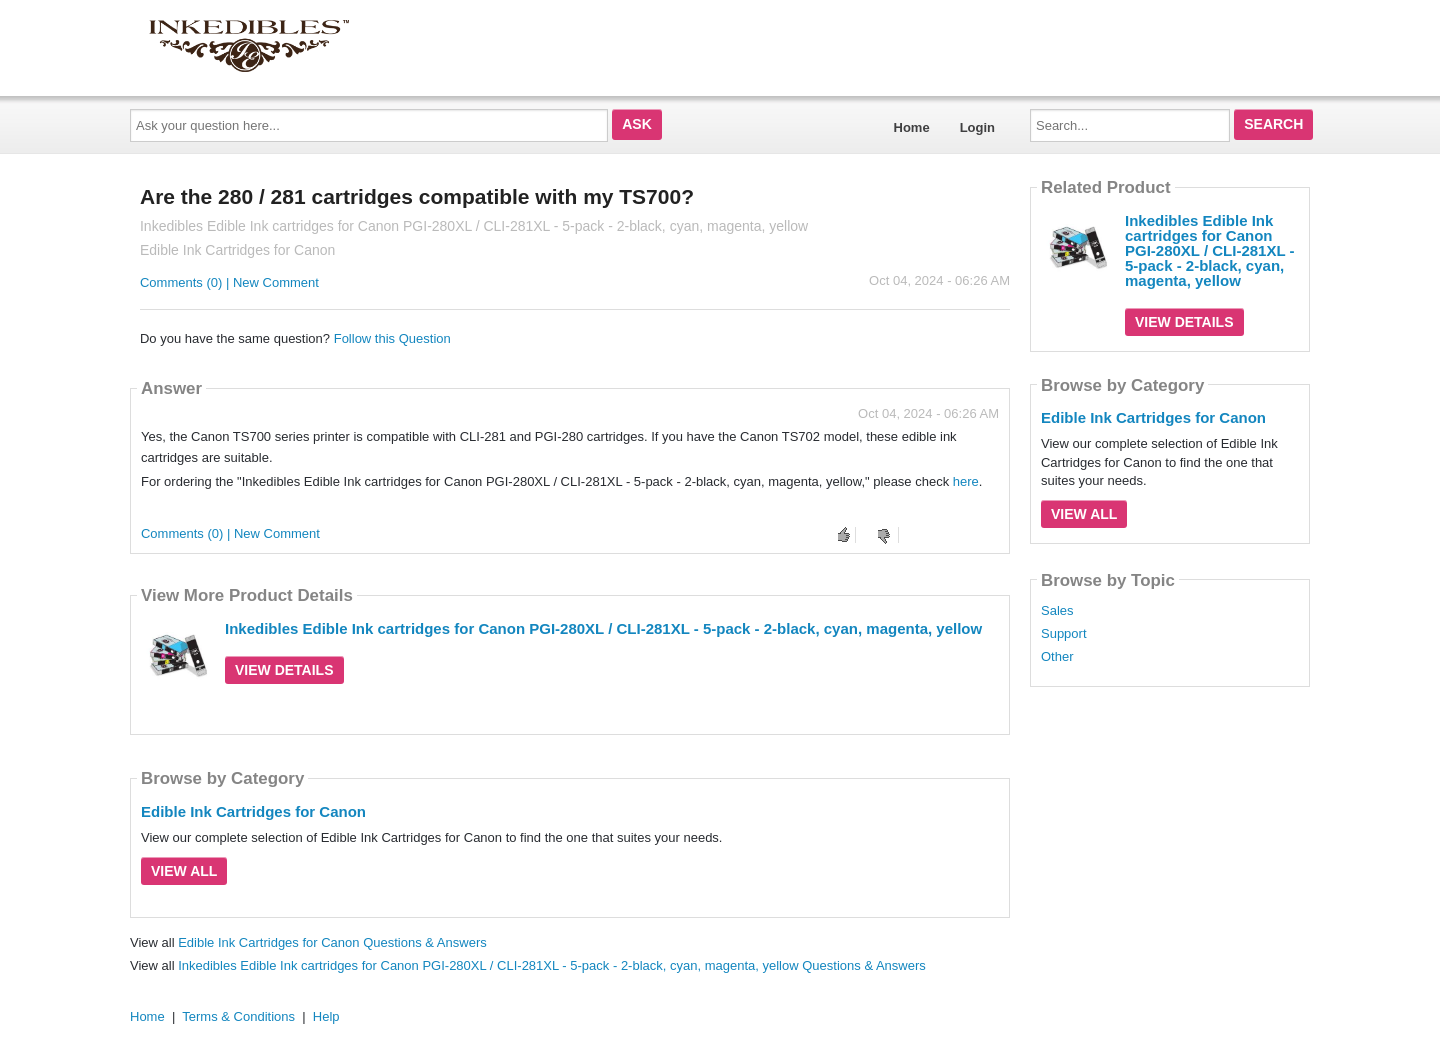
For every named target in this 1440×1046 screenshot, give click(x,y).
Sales (1057, 611)
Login (977, 127)
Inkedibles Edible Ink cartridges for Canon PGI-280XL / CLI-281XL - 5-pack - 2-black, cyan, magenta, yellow (603, 628)
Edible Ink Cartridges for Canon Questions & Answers (332, 942)
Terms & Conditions (238, 1016)
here (966, 481)
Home (912, 127)
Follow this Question (392, 338)
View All (184, 871)
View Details (284, 670)
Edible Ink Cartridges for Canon (253, 811)
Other (1057, 657)
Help (326, 1016)
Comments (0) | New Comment (229, 282)
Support (1064, 634)
